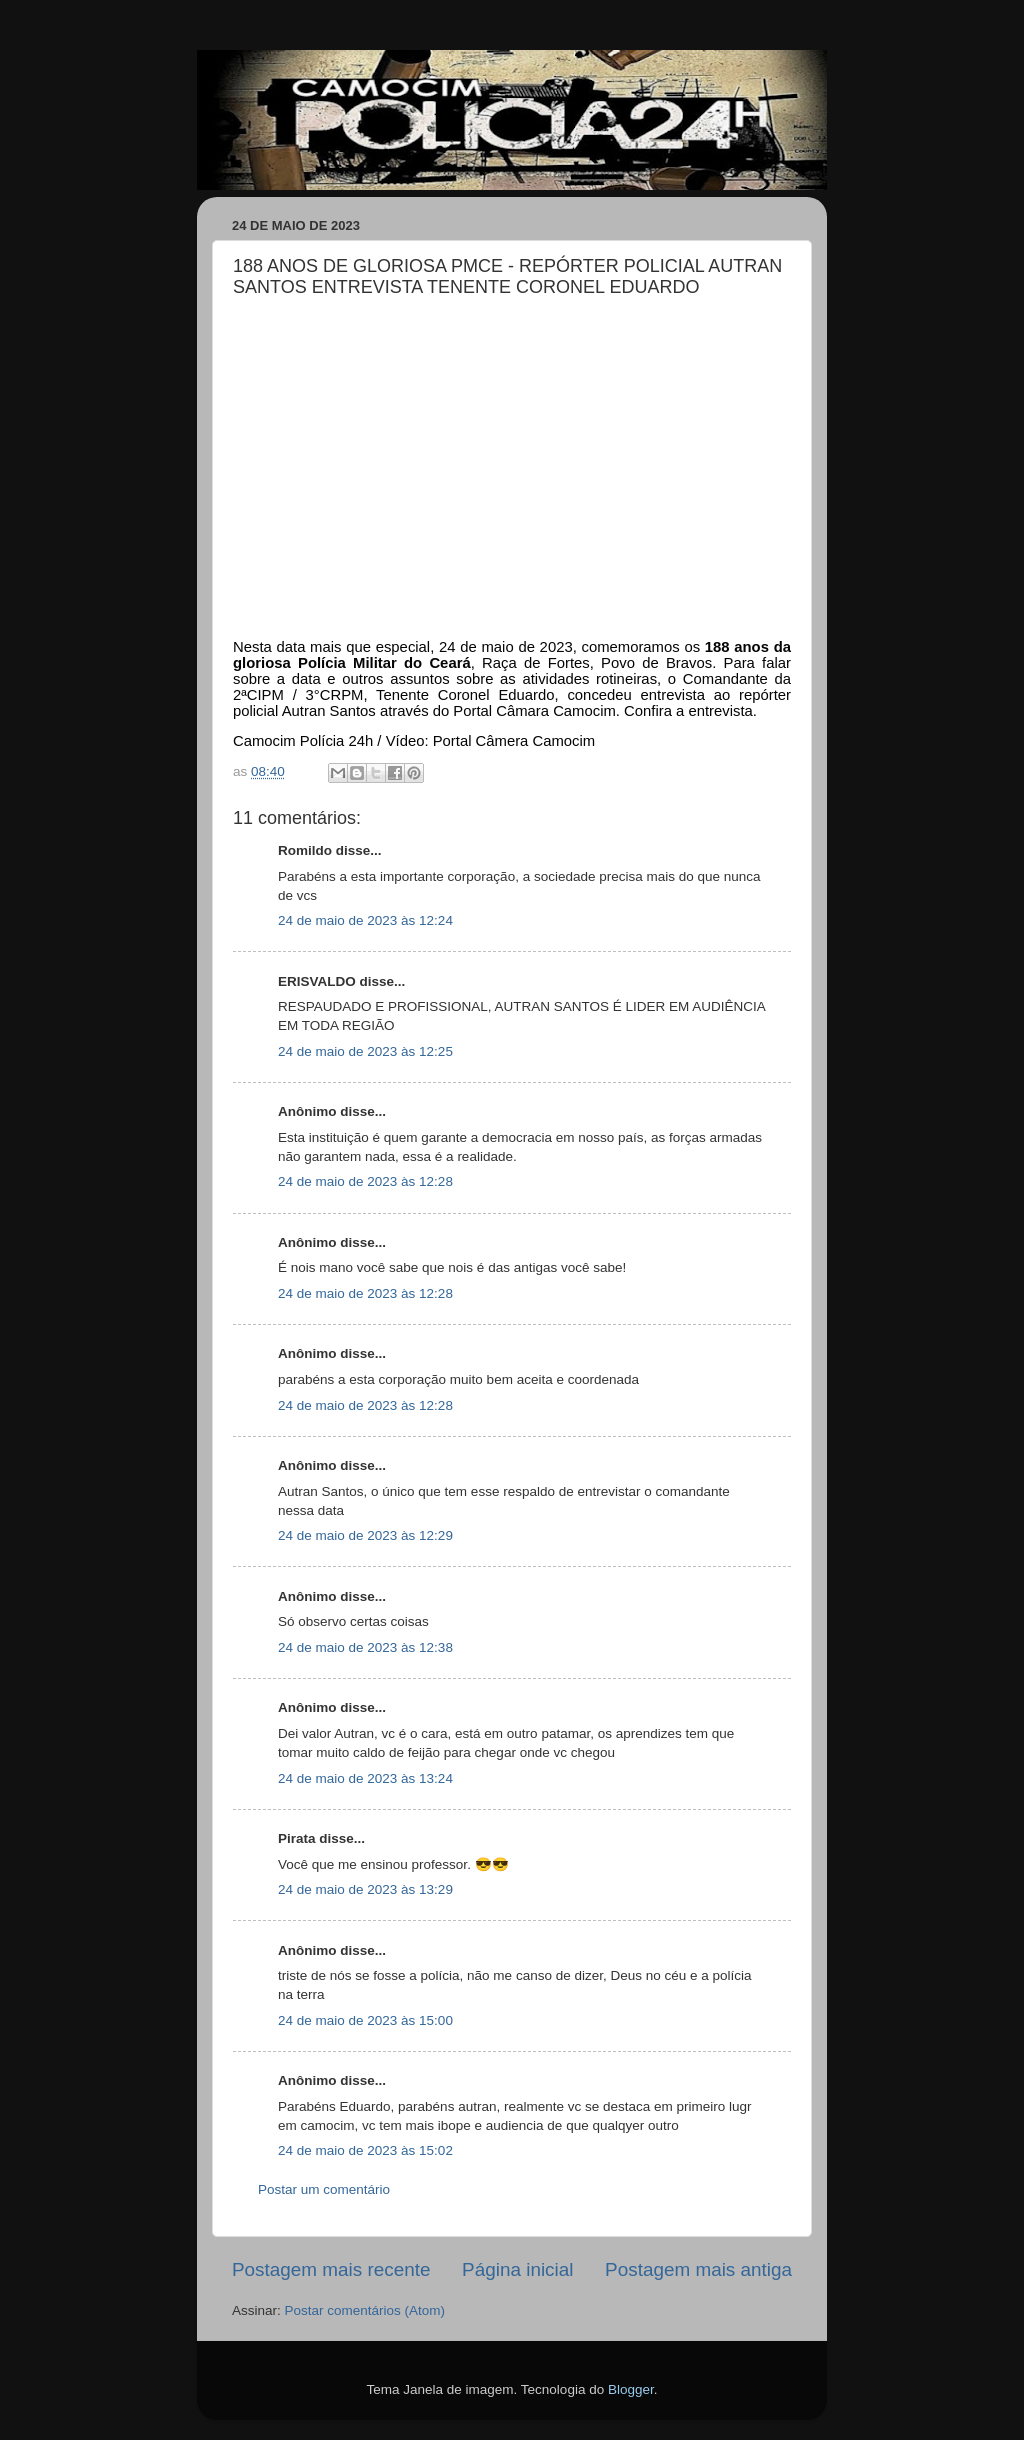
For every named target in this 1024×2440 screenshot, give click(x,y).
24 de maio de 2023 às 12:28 (365, 1181)
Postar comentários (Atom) (365, 2310)
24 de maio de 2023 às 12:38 (365, 1647)
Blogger (631, 2389)
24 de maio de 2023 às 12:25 (365, 1051)
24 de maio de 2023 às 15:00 (365, 2020)
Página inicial (517, 2269)
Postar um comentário (324, 2189)
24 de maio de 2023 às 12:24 (365, 920)
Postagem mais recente (331, 2269)
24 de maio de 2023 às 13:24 (365, 1778)
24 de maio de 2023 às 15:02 (365, 2150)
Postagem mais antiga (698, 2269)
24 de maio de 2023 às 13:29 (365, 1889)
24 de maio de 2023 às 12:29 (365, 1535)
